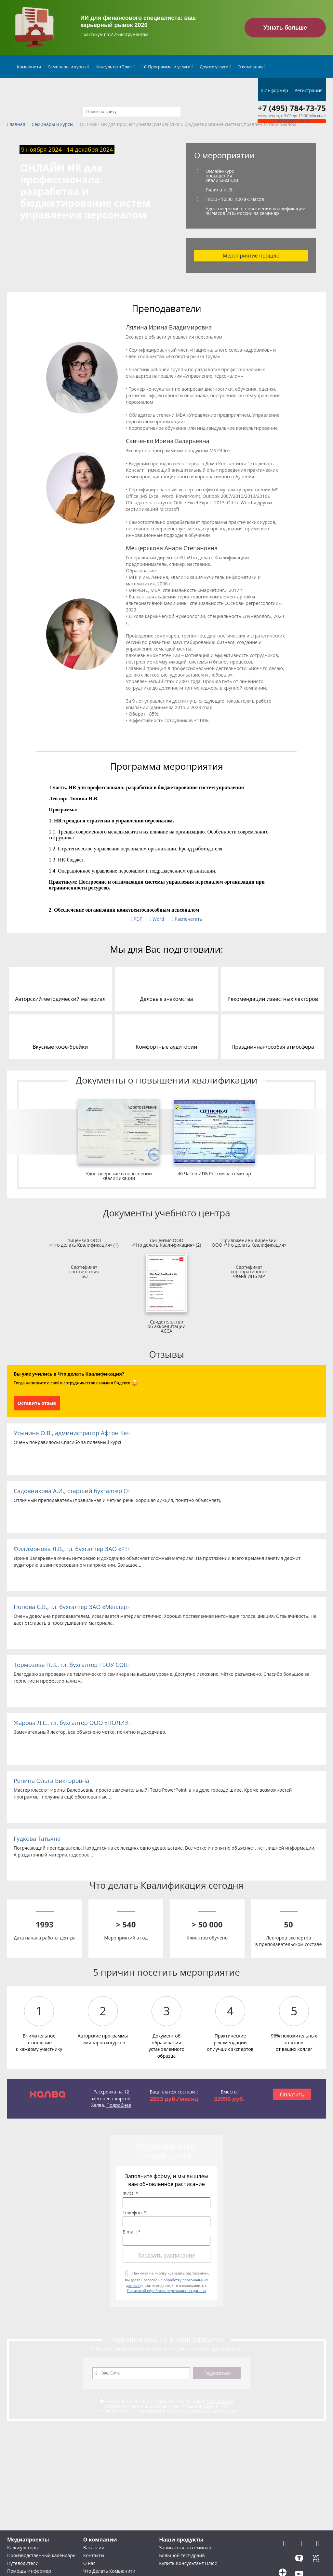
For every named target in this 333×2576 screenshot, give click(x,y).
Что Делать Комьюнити (109, 2571)
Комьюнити (29, 67)
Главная (16, 124)
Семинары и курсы (68, 67)
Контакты (93, 2555)
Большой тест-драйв (182, 2555)
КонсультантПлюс (115, 67)
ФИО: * (130, 2193)
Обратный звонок (291, 121)
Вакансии (93, 2547)
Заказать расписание (166, 2255)
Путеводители (22, 2563)
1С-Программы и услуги (167, 67)
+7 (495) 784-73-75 (292, 108)
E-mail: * (131, 2232)
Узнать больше (285, 27)
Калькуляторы (23, 2547)
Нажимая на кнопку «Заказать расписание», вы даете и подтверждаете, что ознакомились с (167, 2282)
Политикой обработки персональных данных (166, 2290)
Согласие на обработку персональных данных (168, 2403)
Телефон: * (135, 2212)
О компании (252, 67)
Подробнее (118, 2105)
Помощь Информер (29, 2571)
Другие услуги (215, 67)
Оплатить (292, 2094)
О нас (89, 2563)
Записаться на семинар (185, 2547)
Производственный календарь (41, 2555)
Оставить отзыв (37, 1403)
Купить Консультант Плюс (188, 2563)
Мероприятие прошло (251, 255)
